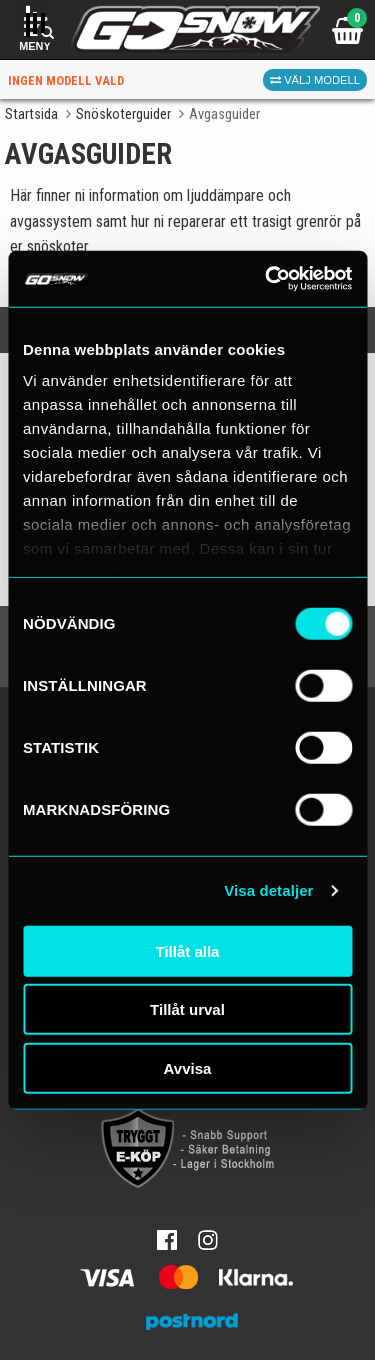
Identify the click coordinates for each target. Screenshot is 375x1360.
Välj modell (315, 80)
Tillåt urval (187, 1009)
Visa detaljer (268, 890)
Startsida (31, 114)
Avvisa (188, 1067)
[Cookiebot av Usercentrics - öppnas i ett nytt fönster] (267, 279)
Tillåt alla (188, 950)
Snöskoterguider (123, 114)
